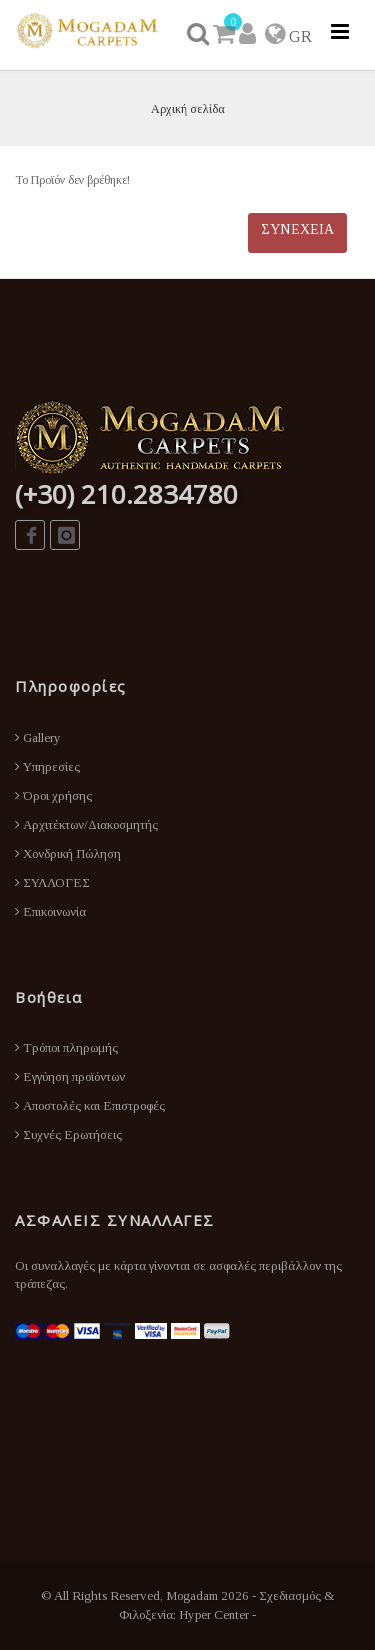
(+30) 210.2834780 (126, 494)
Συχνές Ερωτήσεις (68, 1134)
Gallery (38, 737)
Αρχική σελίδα (188, 109)
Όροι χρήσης (53, 795)
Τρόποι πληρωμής (66, 1047)
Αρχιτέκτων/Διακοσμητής (86, 824)
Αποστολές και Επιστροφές (90, 1105)
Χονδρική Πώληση (68, 853)
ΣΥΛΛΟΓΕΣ (52, 882)
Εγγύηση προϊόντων (70, 1076)
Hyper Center (214, 1614)
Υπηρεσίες (47, 766)
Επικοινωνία (50, 911)
